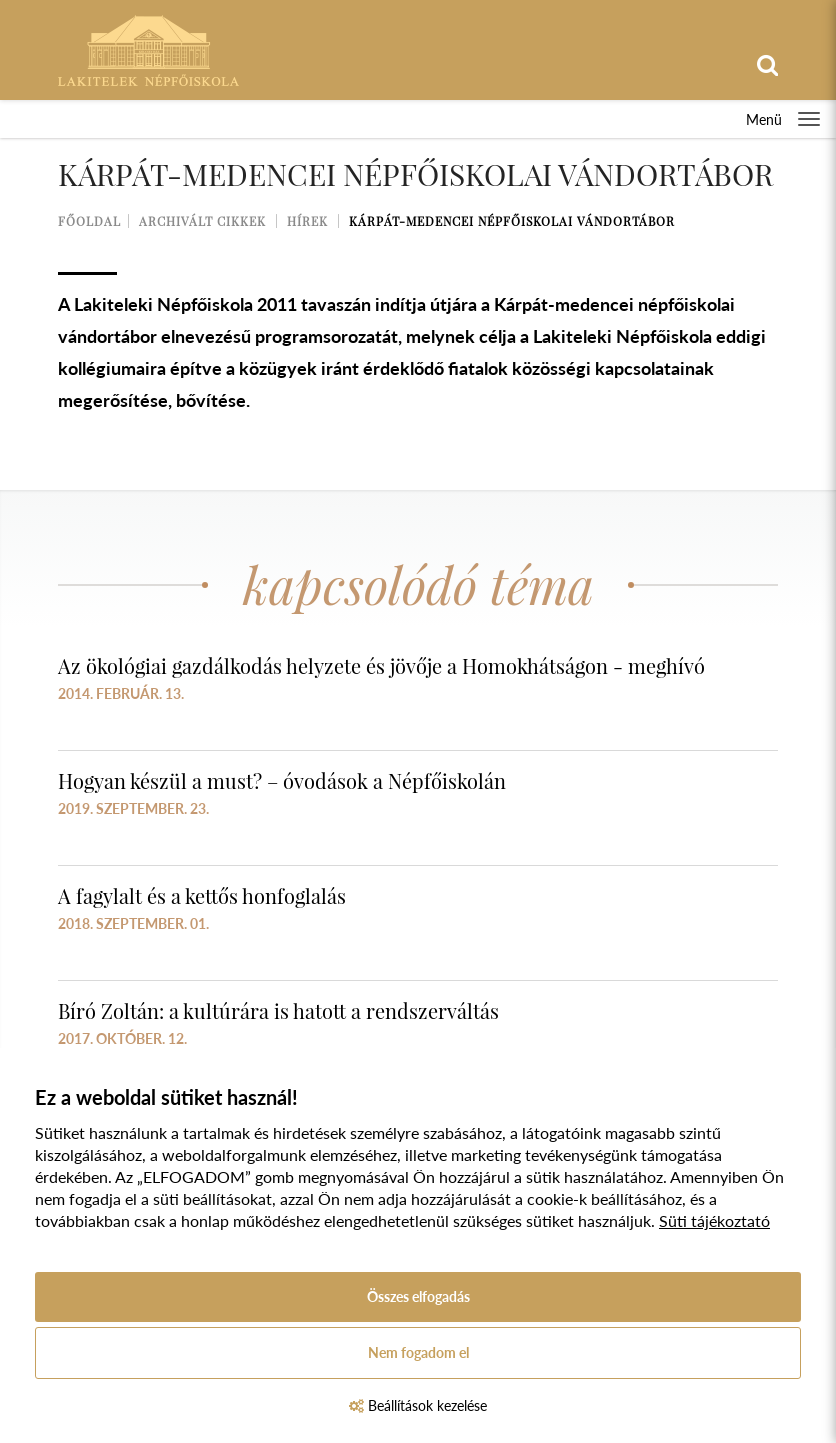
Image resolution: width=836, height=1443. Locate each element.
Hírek (307, 221)
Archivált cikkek (202, 221)
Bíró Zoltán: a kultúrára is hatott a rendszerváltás (278, 1010)
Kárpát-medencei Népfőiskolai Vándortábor (512, 221)
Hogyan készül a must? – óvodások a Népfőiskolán (282, 780)
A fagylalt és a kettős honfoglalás (202, 895)
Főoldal (89, 221)
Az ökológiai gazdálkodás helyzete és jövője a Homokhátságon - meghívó (381, 665)
